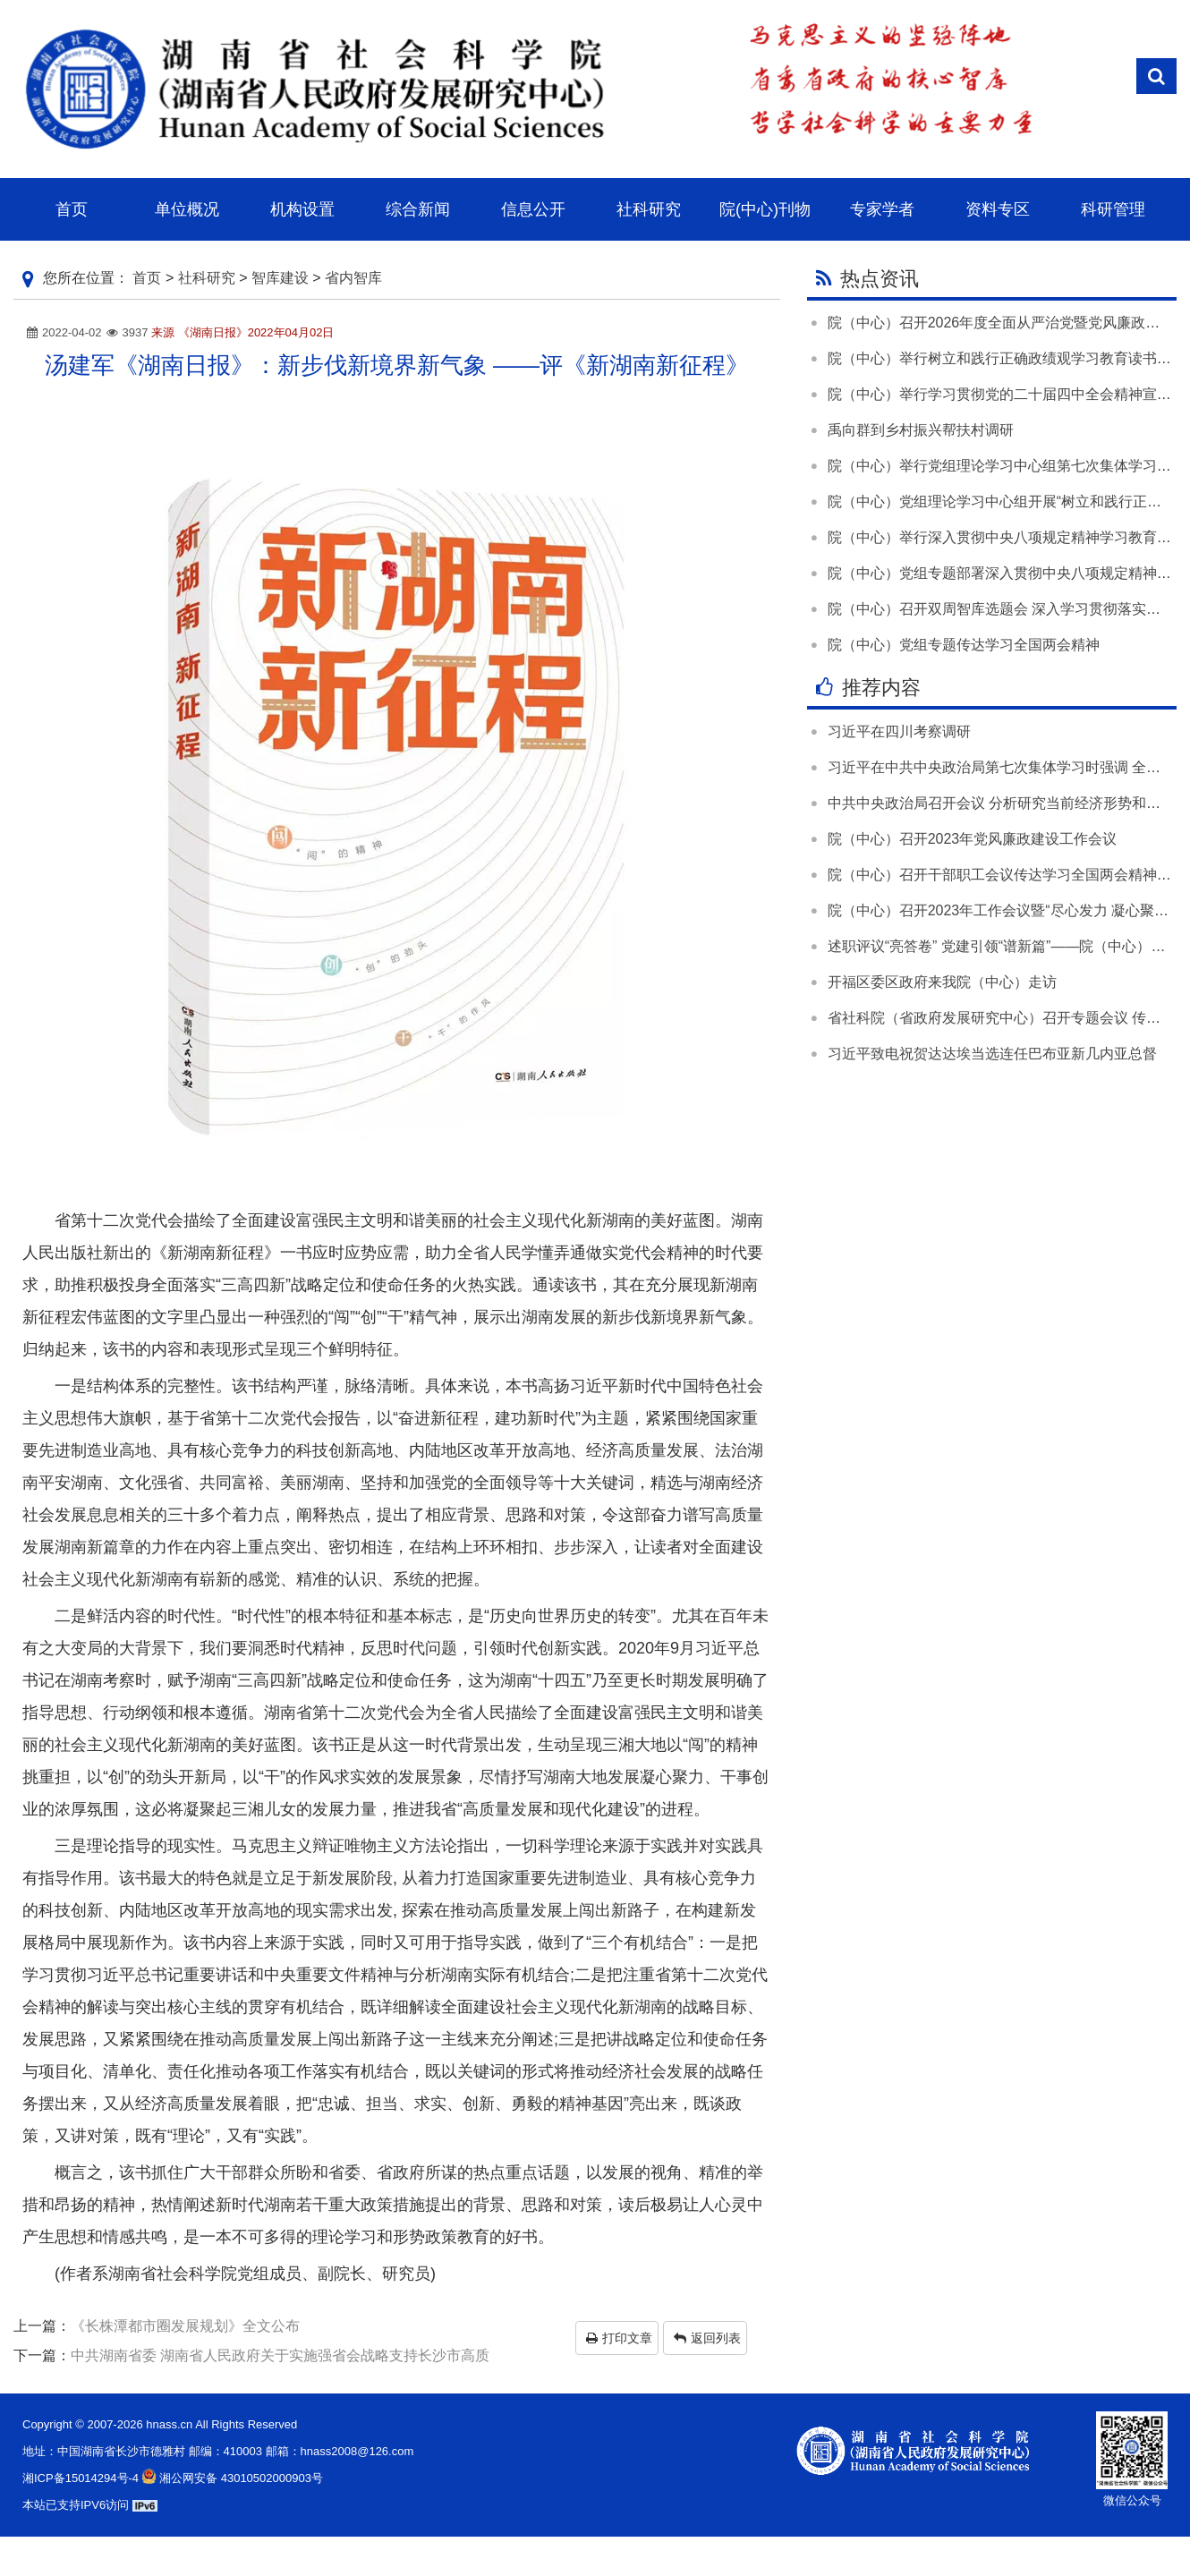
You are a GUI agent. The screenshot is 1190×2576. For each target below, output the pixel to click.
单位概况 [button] (187, 209)
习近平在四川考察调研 (899, 731)
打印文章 (619, 2338)
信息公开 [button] (533, 209)
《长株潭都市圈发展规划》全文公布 (185, 2326)
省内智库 (353, 277)
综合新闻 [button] (418, 209)
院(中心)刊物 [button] (765, 209)
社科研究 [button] (648, 209)
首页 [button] (71, 209)
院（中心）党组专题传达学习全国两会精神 (964, 644)
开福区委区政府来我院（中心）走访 (942, 982)
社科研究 (206, 277)
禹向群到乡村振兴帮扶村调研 (921, 430)
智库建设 (280, 277)
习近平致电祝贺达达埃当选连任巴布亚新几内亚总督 (992, 1053)
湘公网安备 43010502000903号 (231, 2478)
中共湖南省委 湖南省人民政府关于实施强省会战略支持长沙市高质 (280, 2355)
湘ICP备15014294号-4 (80, 2478)
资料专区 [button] (997, 209)
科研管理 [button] (1113, 209)
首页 (146, 277)
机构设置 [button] (302, 209)
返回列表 (707, 2338)
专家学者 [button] (882, 209)
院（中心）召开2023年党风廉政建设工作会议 (973, 838)
